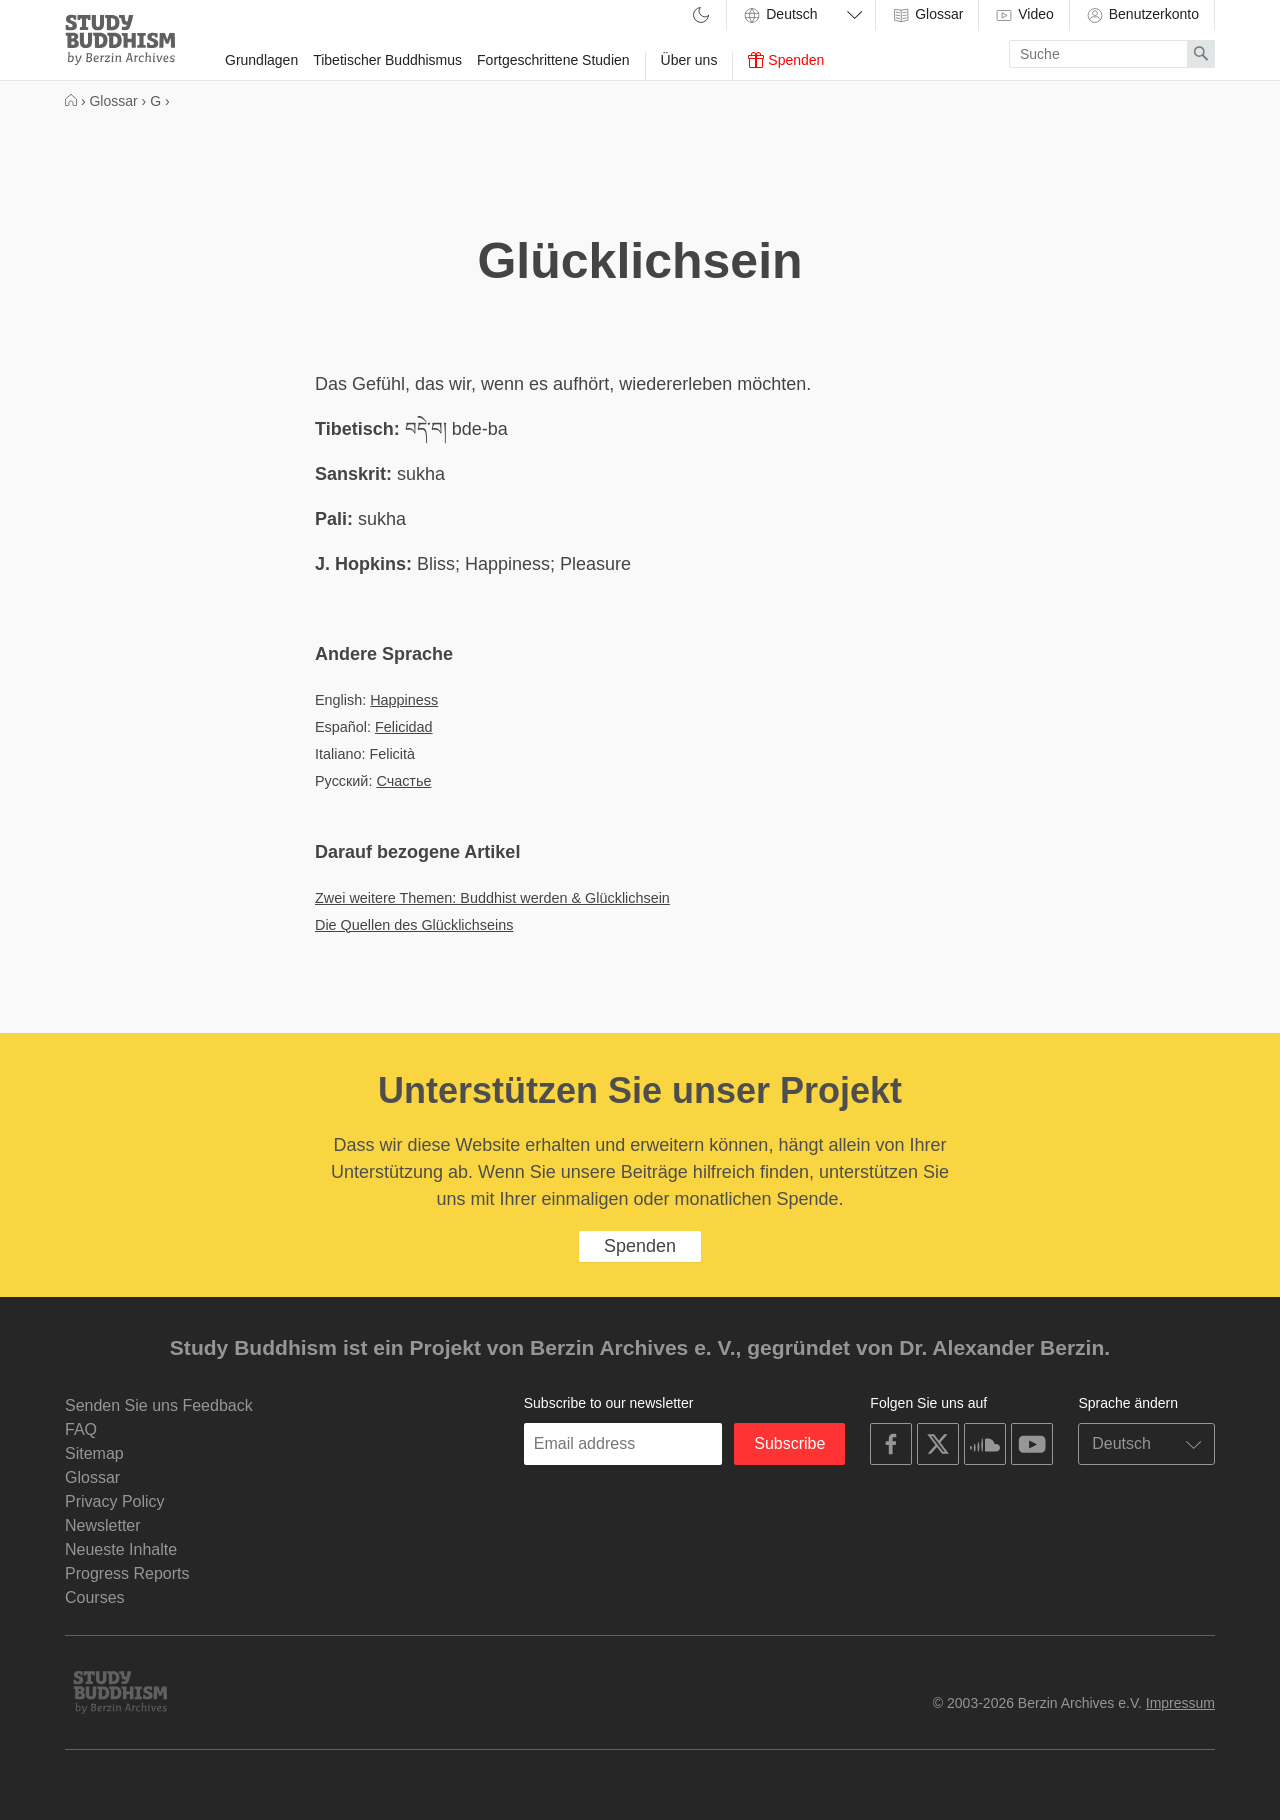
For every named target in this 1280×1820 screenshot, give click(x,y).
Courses (95, 1597)
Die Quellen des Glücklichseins (414, 925)
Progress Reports (127, 1573)
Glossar (927, 15)
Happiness (404, 700)
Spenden (786, 60)
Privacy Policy (115, 1501)
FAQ (81, 1429)
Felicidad (404, 727)
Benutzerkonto (1142, 15)
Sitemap (94, 1453)
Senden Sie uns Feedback (159, 1405)
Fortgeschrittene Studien (553, 60)
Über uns (689, 60)
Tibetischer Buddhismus (387, 60)
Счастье (403, 781)
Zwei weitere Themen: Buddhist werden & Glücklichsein (492, 898)
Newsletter (103, 1525)
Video (1023, 15)
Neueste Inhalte (121, 1549)
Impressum (1180, 1703)
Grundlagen (261, 60)
